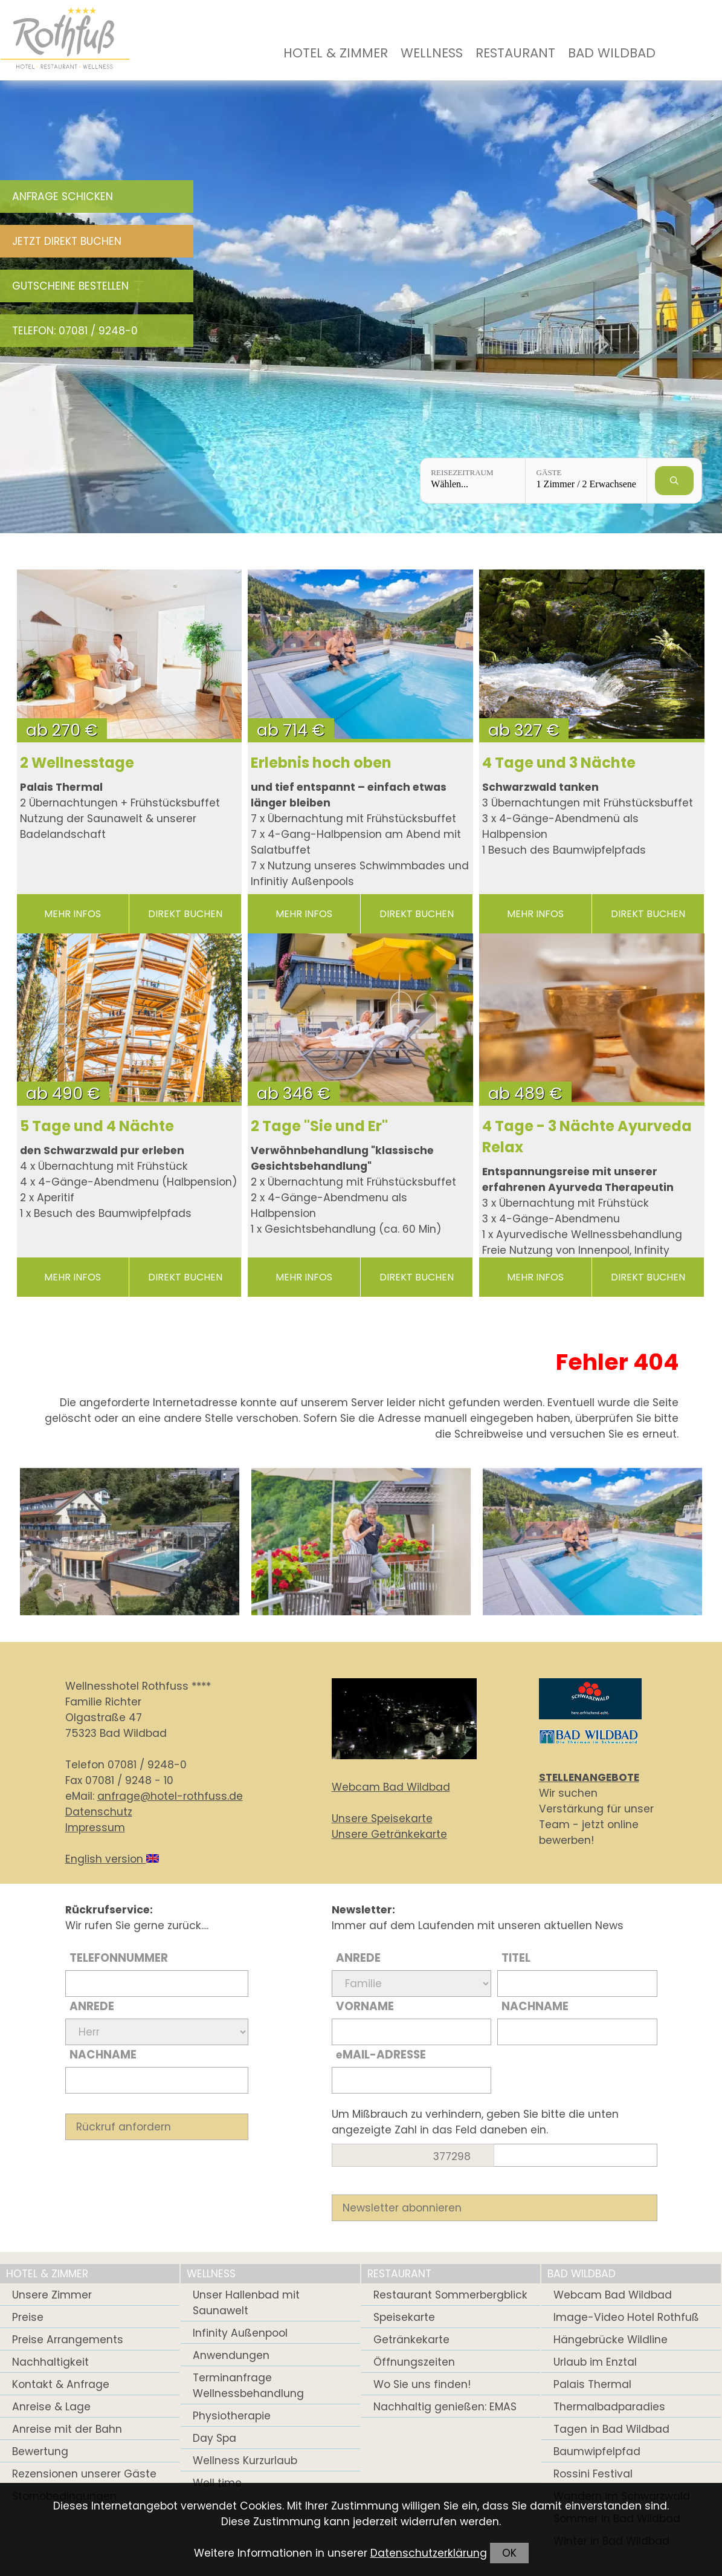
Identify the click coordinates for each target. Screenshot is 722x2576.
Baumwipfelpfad (596, 2451)
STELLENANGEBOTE (589, 1777)
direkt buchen (185, 914)
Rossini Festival (593, 2474)
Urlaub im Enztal (595, 2362)
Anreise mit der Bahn (67, 2429)
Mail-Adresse (381, 2054)
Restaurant (515, 53)
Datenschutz (98, 1812)
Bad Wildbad (612, 53)
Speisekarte (404, 2317)
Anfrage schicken (62, 196)
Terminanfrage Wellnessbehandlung (248, 2385)
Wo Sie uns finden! (422, 2384)
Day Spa (214, 2438)
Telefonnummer (118, 1958)
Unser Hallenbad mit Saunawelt (246, 2303)
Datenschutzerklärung (428, 2553)
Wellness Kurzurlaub (245, 2460)
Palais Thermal (592, 2384)
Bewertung (40, 2451)
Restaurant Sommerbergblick (450, 2295)
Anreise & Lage (51, 2406)
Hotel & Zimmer (335, 53)
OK (509, 2553)
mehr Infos (72, 914)
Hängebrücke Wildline (610, 2339)
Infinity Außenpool (240, 2333)
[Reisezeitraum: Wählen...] (473, 480)
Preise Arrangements (67, 2339)
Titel (515, 1958)
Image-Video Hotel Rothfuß (626, 2317)
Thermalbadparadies (609, 2406)
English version (112, 1859)
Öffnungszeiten (414, 2362)
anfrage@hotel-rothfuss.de (170, 1796)
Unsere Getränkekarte (389, 1834)
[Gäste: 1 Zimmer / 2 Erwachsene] (586, 480)
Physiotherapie (232, 2416)
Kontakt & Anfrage (60, 2384)
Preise (28, 2317)
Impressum (95, 1827)
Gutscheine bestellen (70, 286)
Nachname (103, 2054)
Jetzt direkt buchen (66, 241)
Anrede (91, 2006)
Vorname (365, 2006)
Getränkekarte (411, 2339)
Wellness (432, 53)
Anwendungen (231, 2355)
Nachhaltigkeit (50, 2362)
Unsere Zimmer (52, 2295)
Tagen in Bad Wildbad (611, 2429)
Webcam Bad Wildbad (391, 1787)
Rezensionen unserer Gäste (84, 2474)
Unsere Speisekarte (382, 1818)
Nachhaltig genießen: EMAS (445, 2406)
